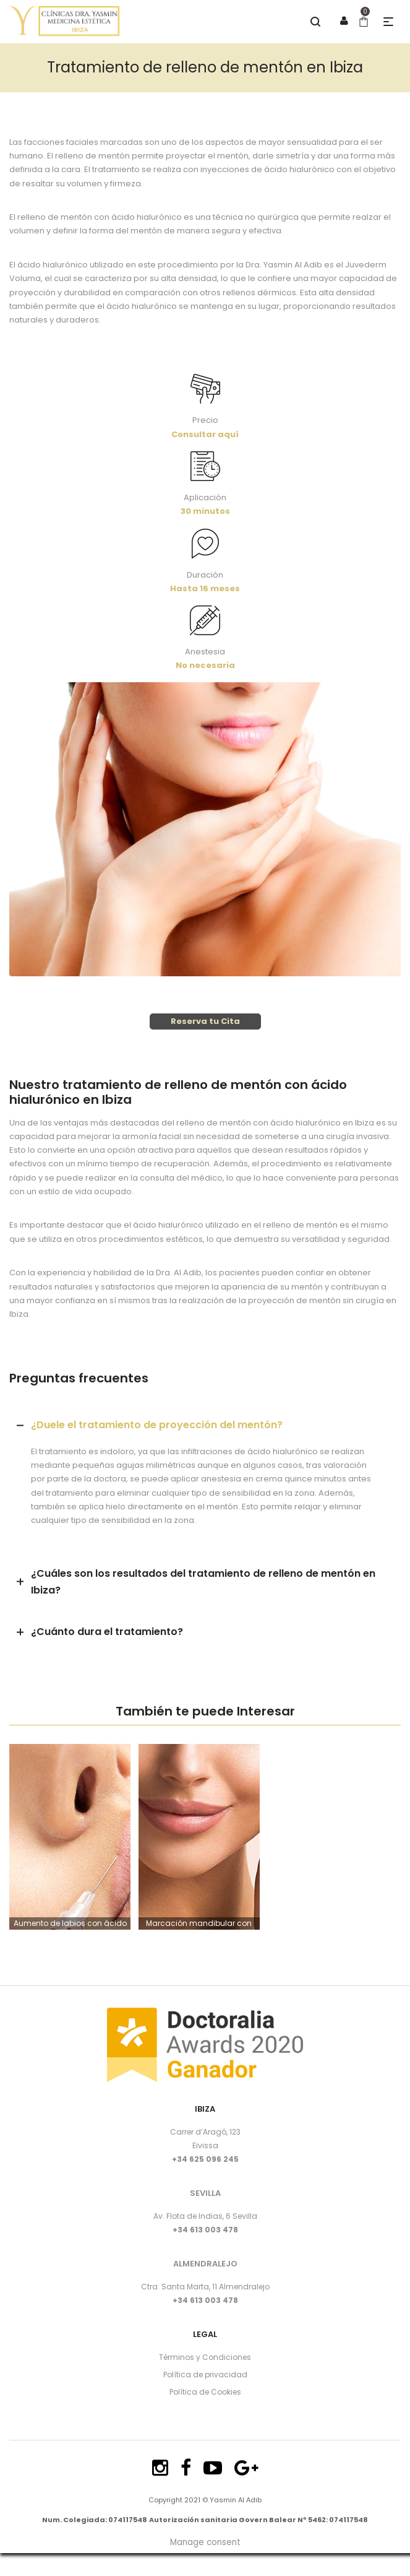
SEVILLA (205, 2193)
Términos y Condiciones (205, 2357)
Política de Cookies (205, 2392)
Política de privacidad (205, 2374)
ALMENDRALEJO (205, 2264)
